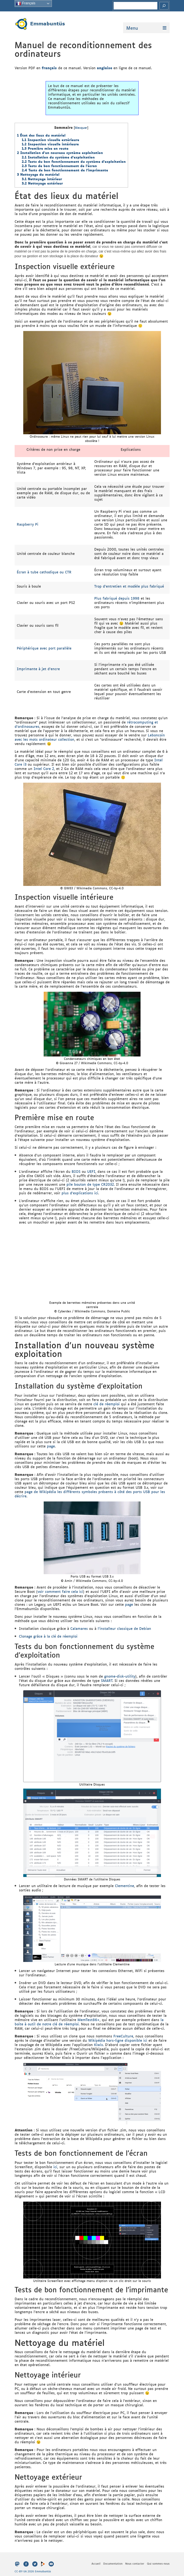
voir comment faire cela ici (60, 1591)
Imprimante (38, 668)
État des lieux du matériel (41, 135)
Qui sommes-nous (158, 2563)
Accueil (96, 2563)
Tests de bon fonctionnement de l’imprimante (65, 170)
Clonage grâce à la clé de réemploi (48, 1636)
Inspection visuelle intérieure (50, 144)
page (51, 1446)
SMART (106, 1680)
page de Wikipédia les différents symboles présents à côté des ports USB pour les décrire (90, 1494)
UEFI (91, 1171)
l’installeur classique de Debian (124, 1628)
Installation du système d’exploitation (58, 157)
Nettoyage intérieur (42, 179)
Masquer (81, 127)
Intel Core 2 (44, 768)
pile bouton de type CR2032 (90, 1184)
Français (25, 3)
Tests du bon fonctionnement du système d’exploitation (74, 161)
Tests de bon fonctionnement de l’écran (59, 165)
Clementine (124, 1885)
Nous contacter (134, 2563)
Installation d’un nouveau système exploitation (60, 152)
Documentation (112, 2563)
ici (55, 2167)
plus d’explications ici (80, 1193)
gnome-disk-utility (119, 1676)
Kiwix (98, 2044)
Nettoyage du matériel (38, 174)
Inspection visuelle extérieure (50, 139)
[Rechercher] (164, 5)
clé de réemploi (106, 1404)
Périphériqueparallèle (44, 648)
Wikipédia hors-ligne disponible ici (117, 2040)
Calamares (79, 1628)
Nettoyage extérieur (42, 183)
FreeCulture (123, 2036)
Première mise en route (45, 148)
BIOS (76, 1171)
